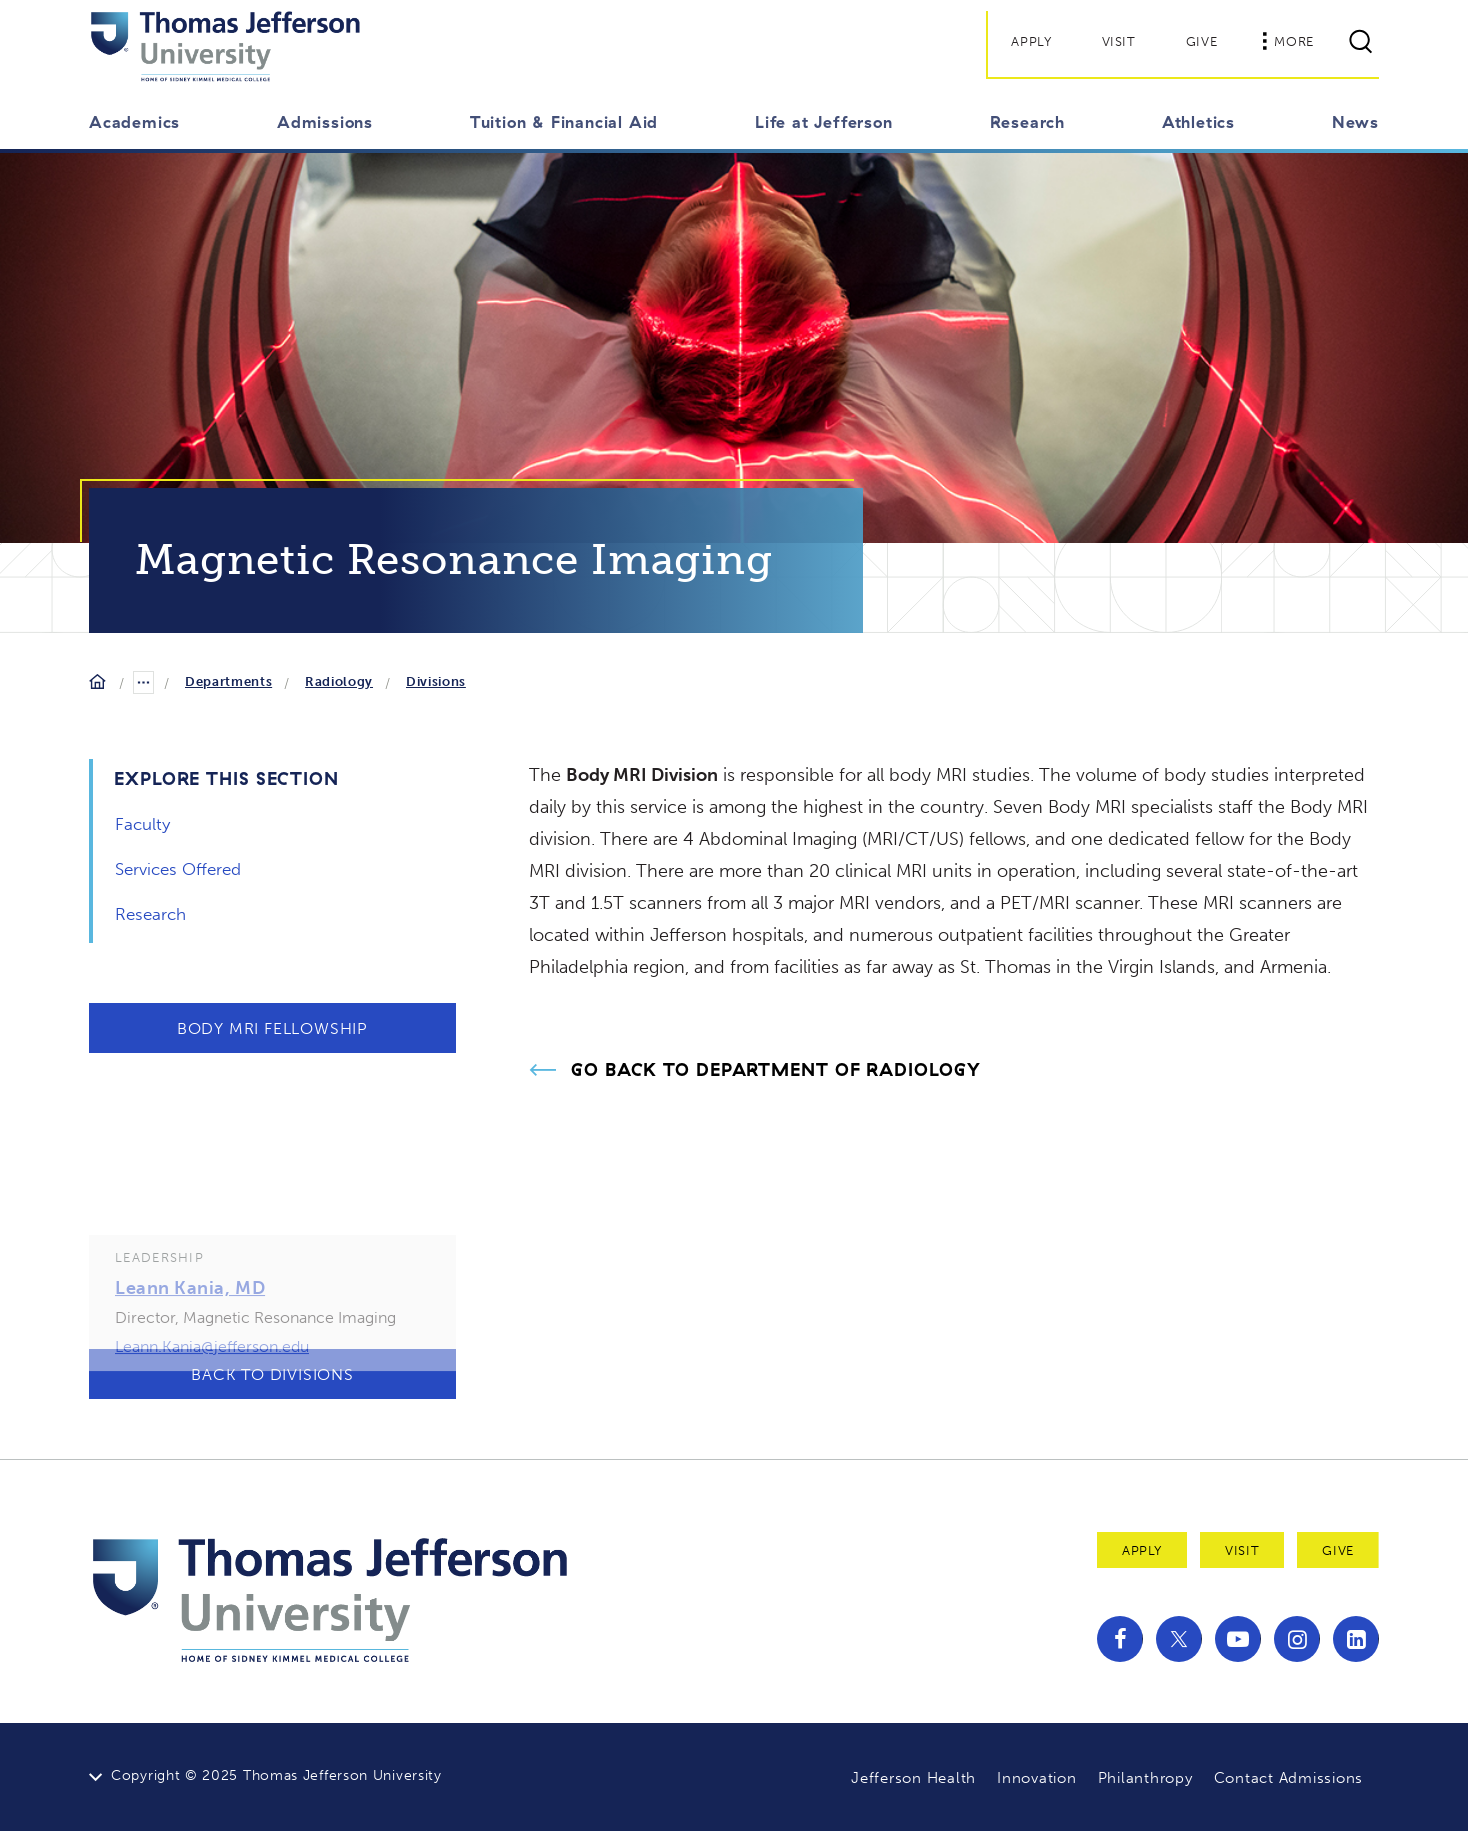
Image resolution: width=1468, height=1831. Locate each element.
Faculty (142, 824)
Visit (1119, 41)
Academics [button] (134, 122)
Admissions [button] (325, 122)
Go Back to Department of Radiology (776, 1070)
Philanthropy (1145, 1778)
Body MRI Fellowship (272, 1028)
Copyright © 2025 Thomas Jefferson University (276, 1775)
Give (1202, 41)
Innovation (1037, 1778)
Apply (1031, 41)
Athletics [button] (1198, 122)
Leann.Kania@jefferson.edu (212, 1373)
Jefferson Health (913, 1778)
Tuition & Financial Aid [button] (564, 122)
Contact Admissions (1289, 1778)
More (1288, 41)
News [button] (1355, 122)
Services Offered (178, 869)
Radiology (339, 681)
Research (150, 914)
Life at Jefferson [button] (824, 122)
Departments (228, 681)
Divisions (436, 681)
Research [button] (1027, 122)
